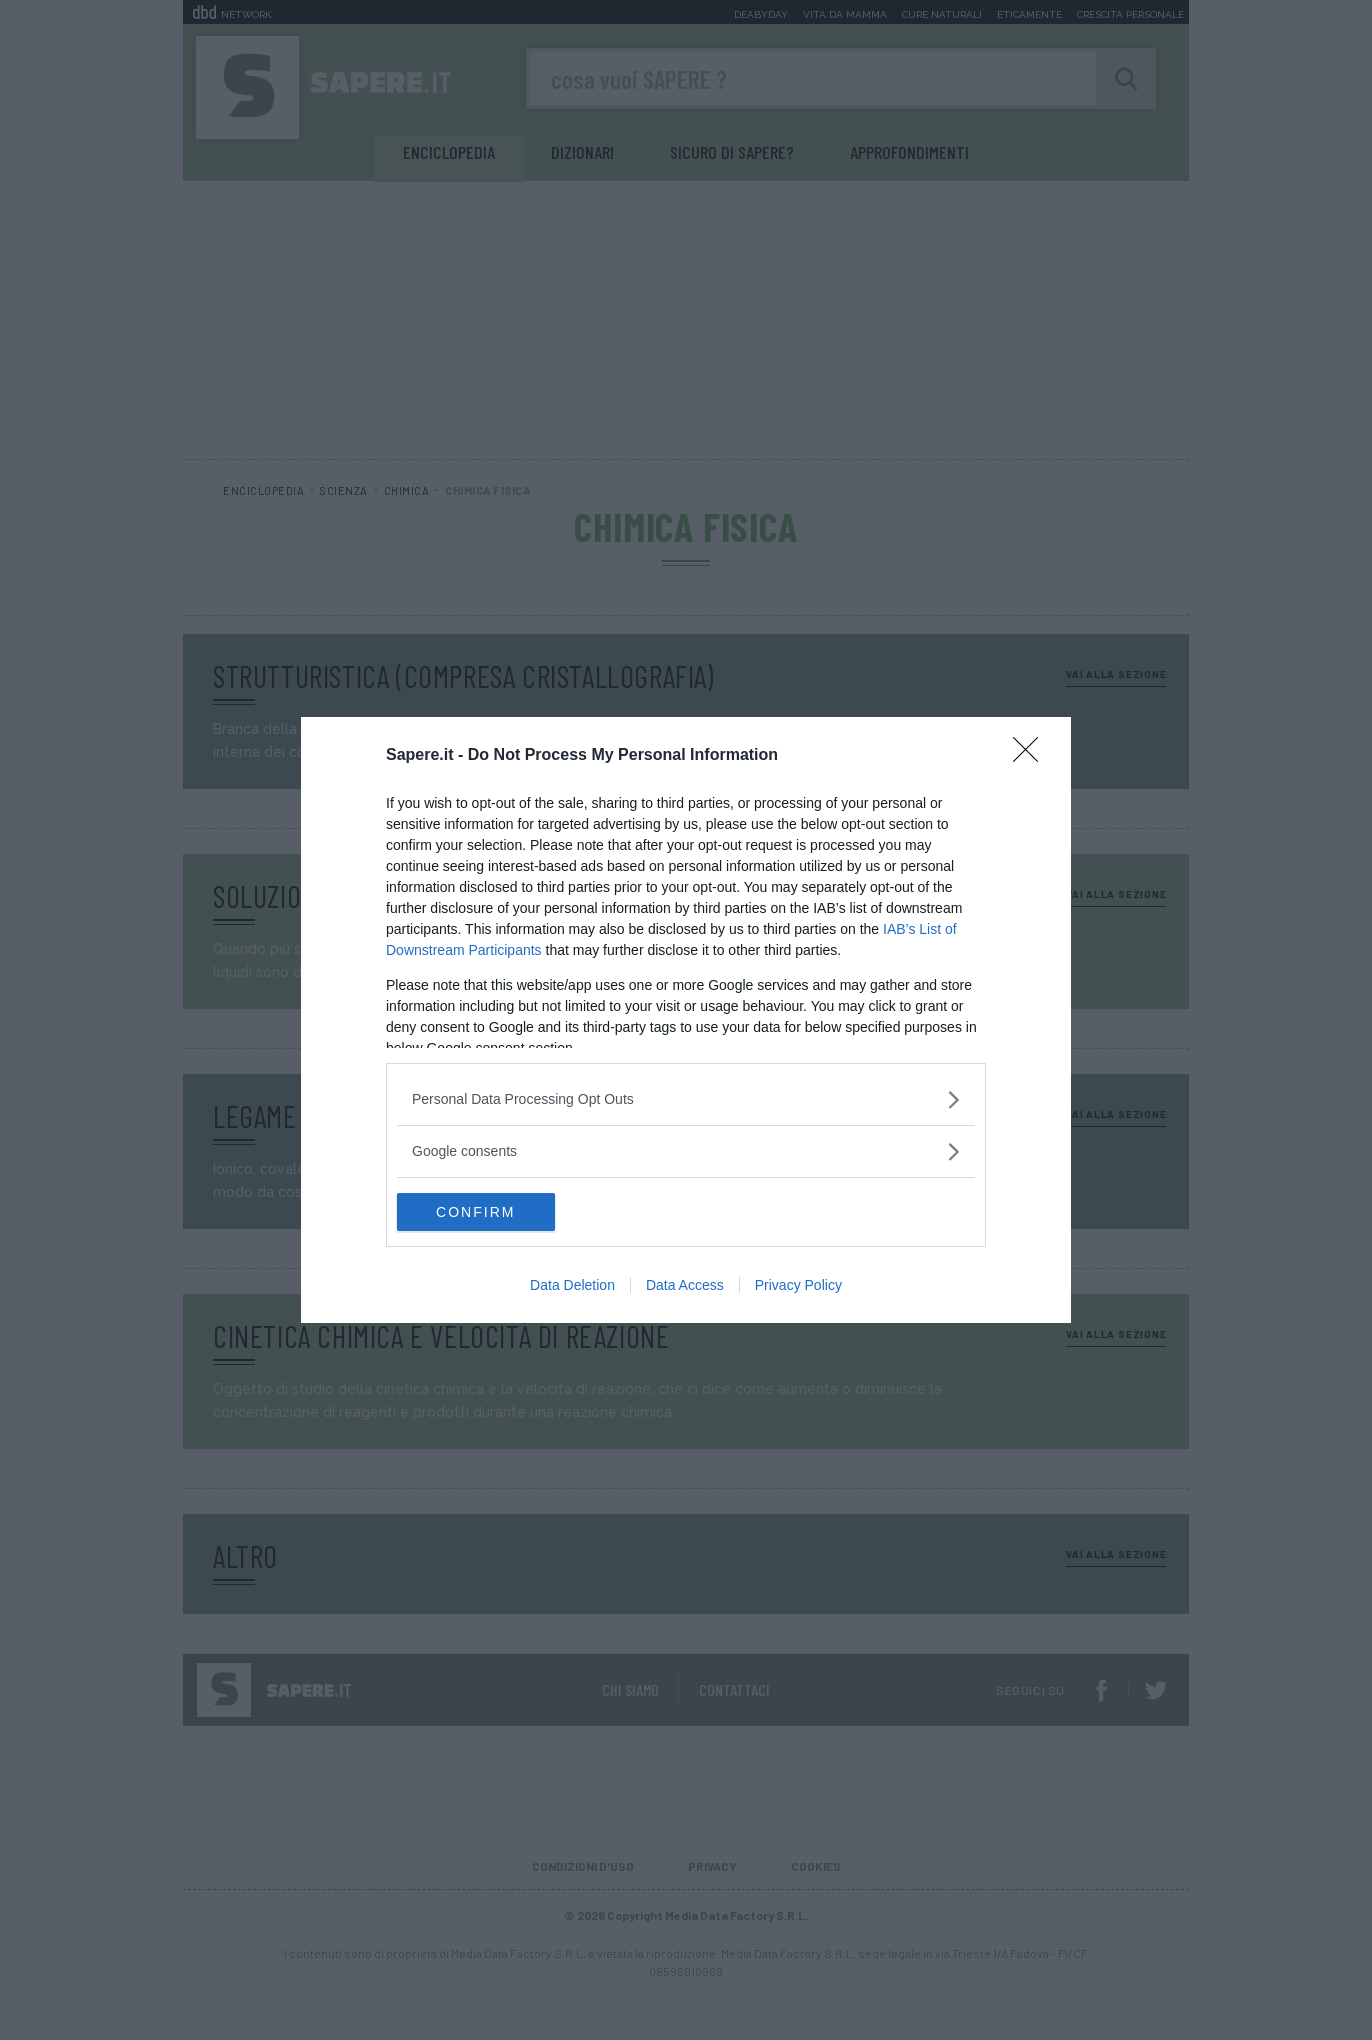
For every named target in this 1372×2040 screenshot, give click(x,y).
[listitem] (686, 1098)
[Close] (1032, 755)
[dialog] (686, 1020)
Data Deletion (572, 1286)
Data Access (685, 1286)
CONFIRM (491, 1212)
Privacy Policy (798, 1286)
